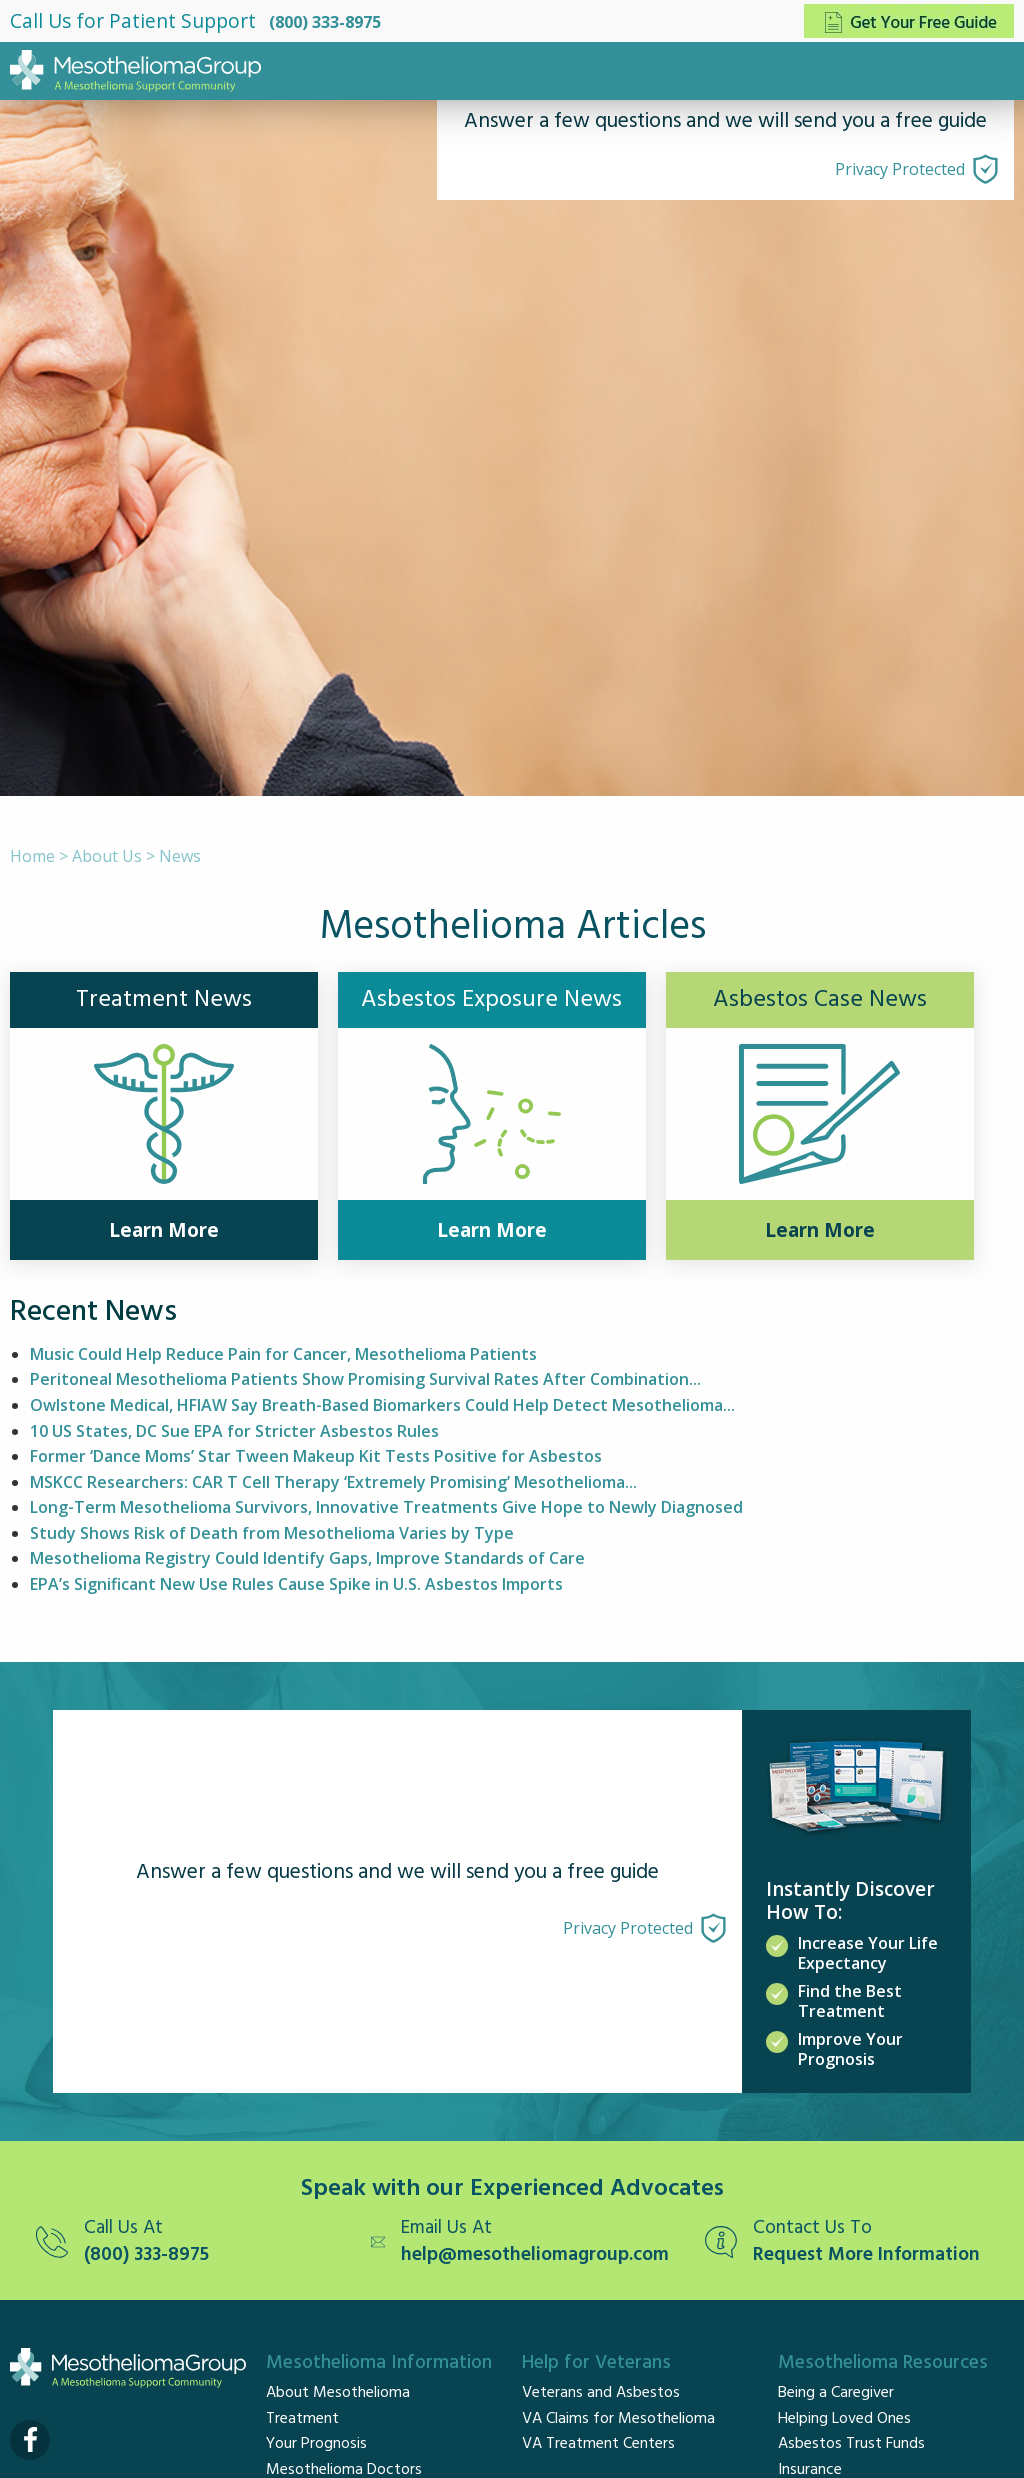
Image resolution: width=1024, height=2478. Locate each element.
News (180, 856)
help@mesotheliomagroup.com (535, 2255)
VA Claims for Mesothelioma (618, 2419)
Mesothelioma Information (379, 2363)
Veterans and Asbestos (601, 2393)
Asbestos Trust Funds (851, 2444)
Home (32, 856)
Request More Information (866, 2255)
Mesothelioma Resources (883, 2363)
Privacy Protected (900, 169)
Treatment (302, 2419)
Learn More (164, 1230)
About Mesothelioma (338, 2393)
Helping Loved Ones (844, 2419)
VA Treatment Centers (598, 2444)
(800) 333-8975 (325, 22)
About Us (107, 856)
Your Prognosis (316, 2444)
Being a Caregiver (836, 2393)
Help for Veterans (596, 2363)
